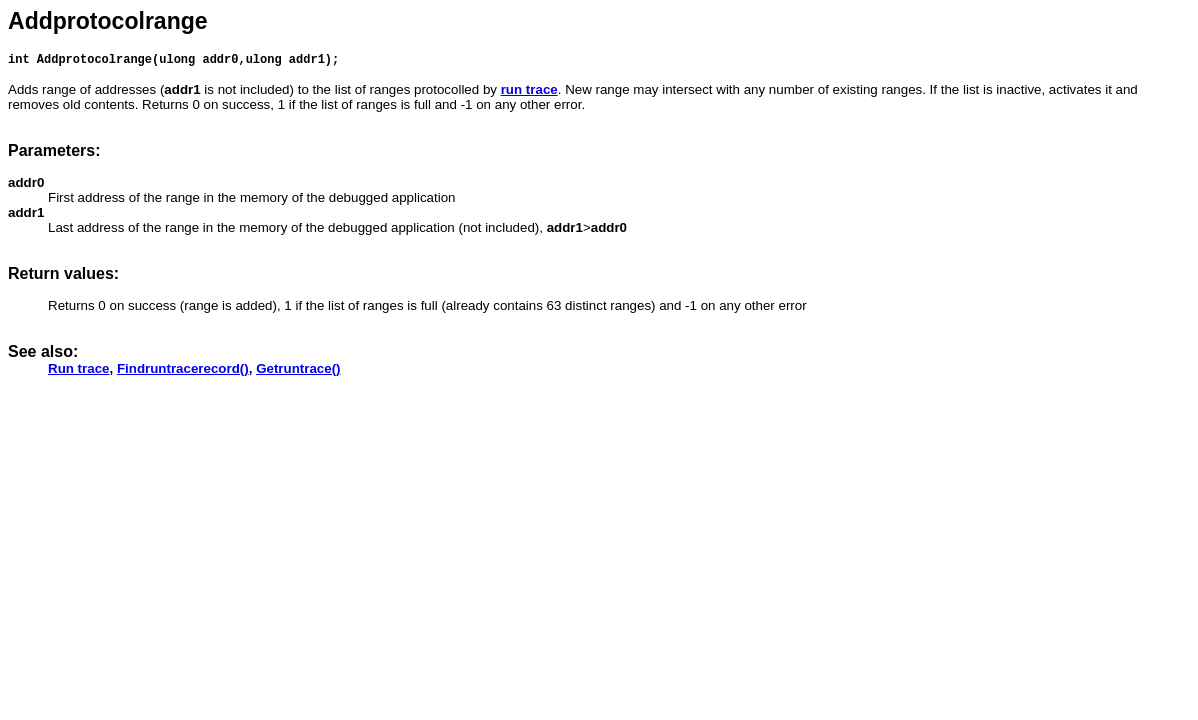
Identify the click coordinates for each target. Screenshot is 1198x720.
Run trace (78, 371)
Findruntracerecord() (183, 371)
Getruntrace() (298, 371)
